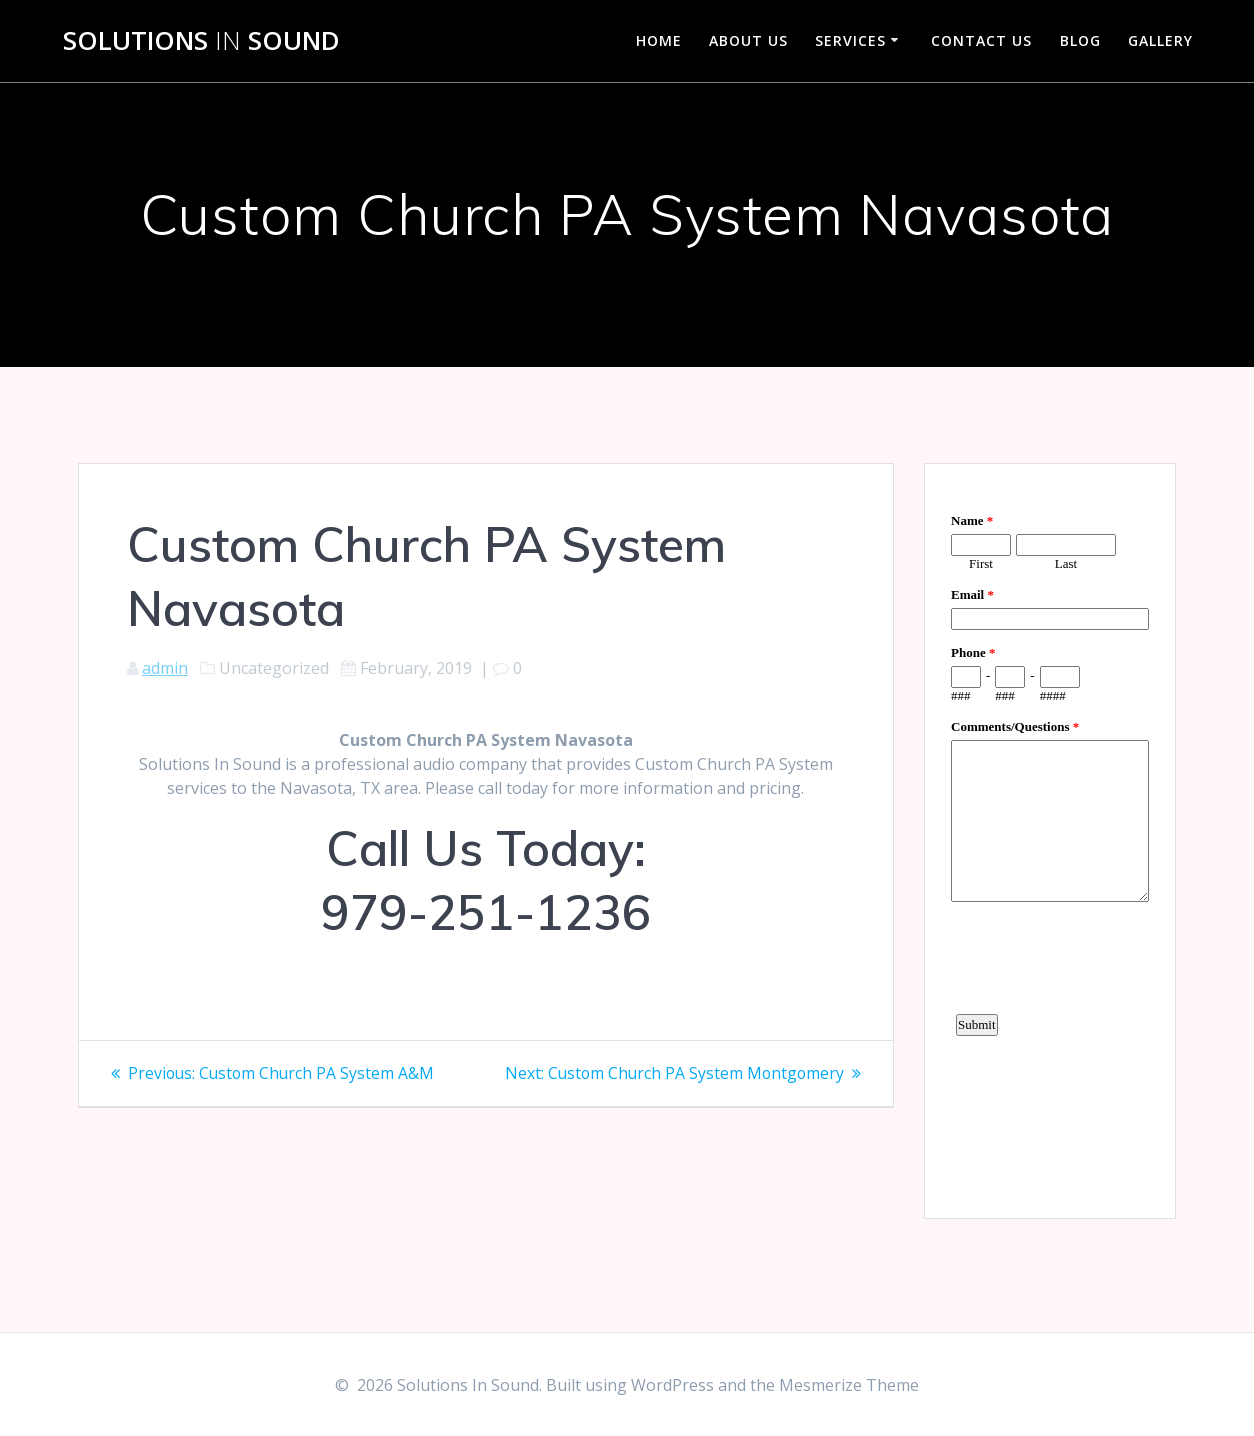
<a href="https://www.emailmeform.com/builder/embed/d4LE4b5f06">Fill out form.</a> (1050, 838)
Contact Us (981, 40)
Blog (1080, 40)
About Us (748, 40)
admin (165, 668)
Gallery (1160, 40)
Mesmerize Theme (849, 1385)
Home (659, 40)
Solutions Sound (201, 41)
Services (850, 40)
